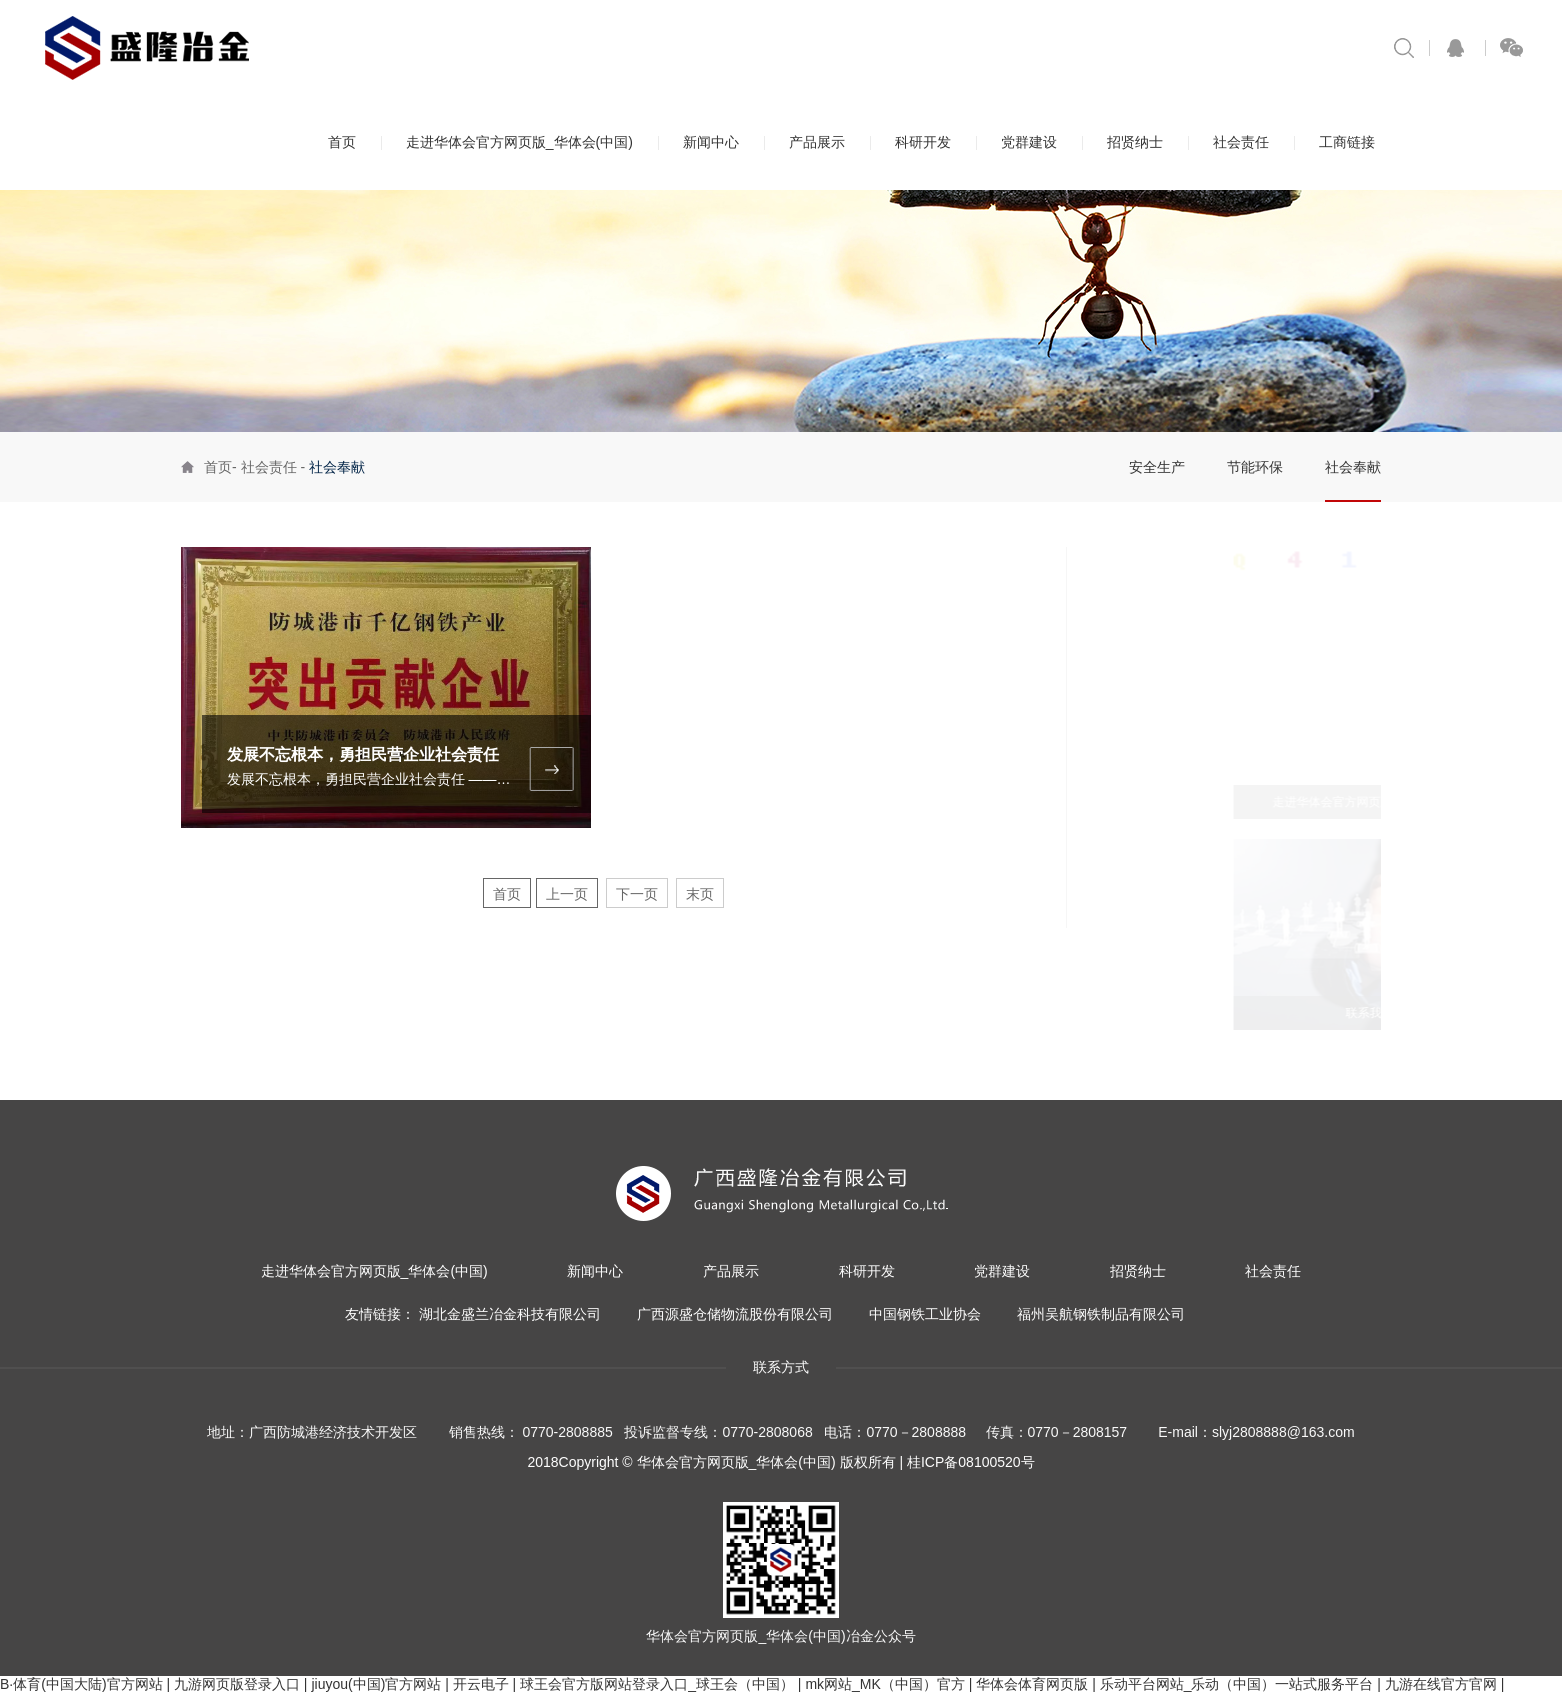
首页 (342, 142)
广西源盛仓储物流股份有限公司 (735, 1314)
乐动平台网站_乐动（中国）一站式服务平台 (1237, 1684)
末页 (700, 894)
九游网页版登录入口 (237, 1684)
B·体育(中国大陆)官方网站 (81, 1684)
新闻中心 (711, 142)
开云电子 (481, 1684)
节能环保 (1255, 467)
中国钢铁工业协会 (925, 1314)
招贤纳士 (1135, 142)
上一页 (567, 894)
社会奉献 (1353, 467)
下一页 (637, 894)
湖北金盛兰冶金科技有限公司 (510, 1314)
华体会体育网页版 (1032, 1684)
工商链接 (1347, 142)
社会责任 (1241, 142)
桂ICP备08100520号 (971, 1462)
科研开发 (923, 142)
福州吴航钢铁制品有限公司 (1101, 1314)
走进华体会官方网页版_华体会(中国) (519, 142)
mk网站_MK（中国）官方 (884, 1684)
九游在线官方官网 (1441, 1684)
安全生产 (1157, 467)
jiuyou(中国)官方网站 (376, 1684)
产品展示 (817, 142)
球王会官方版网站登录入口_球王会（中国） (657, 1684)
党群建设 (1029, 142)
